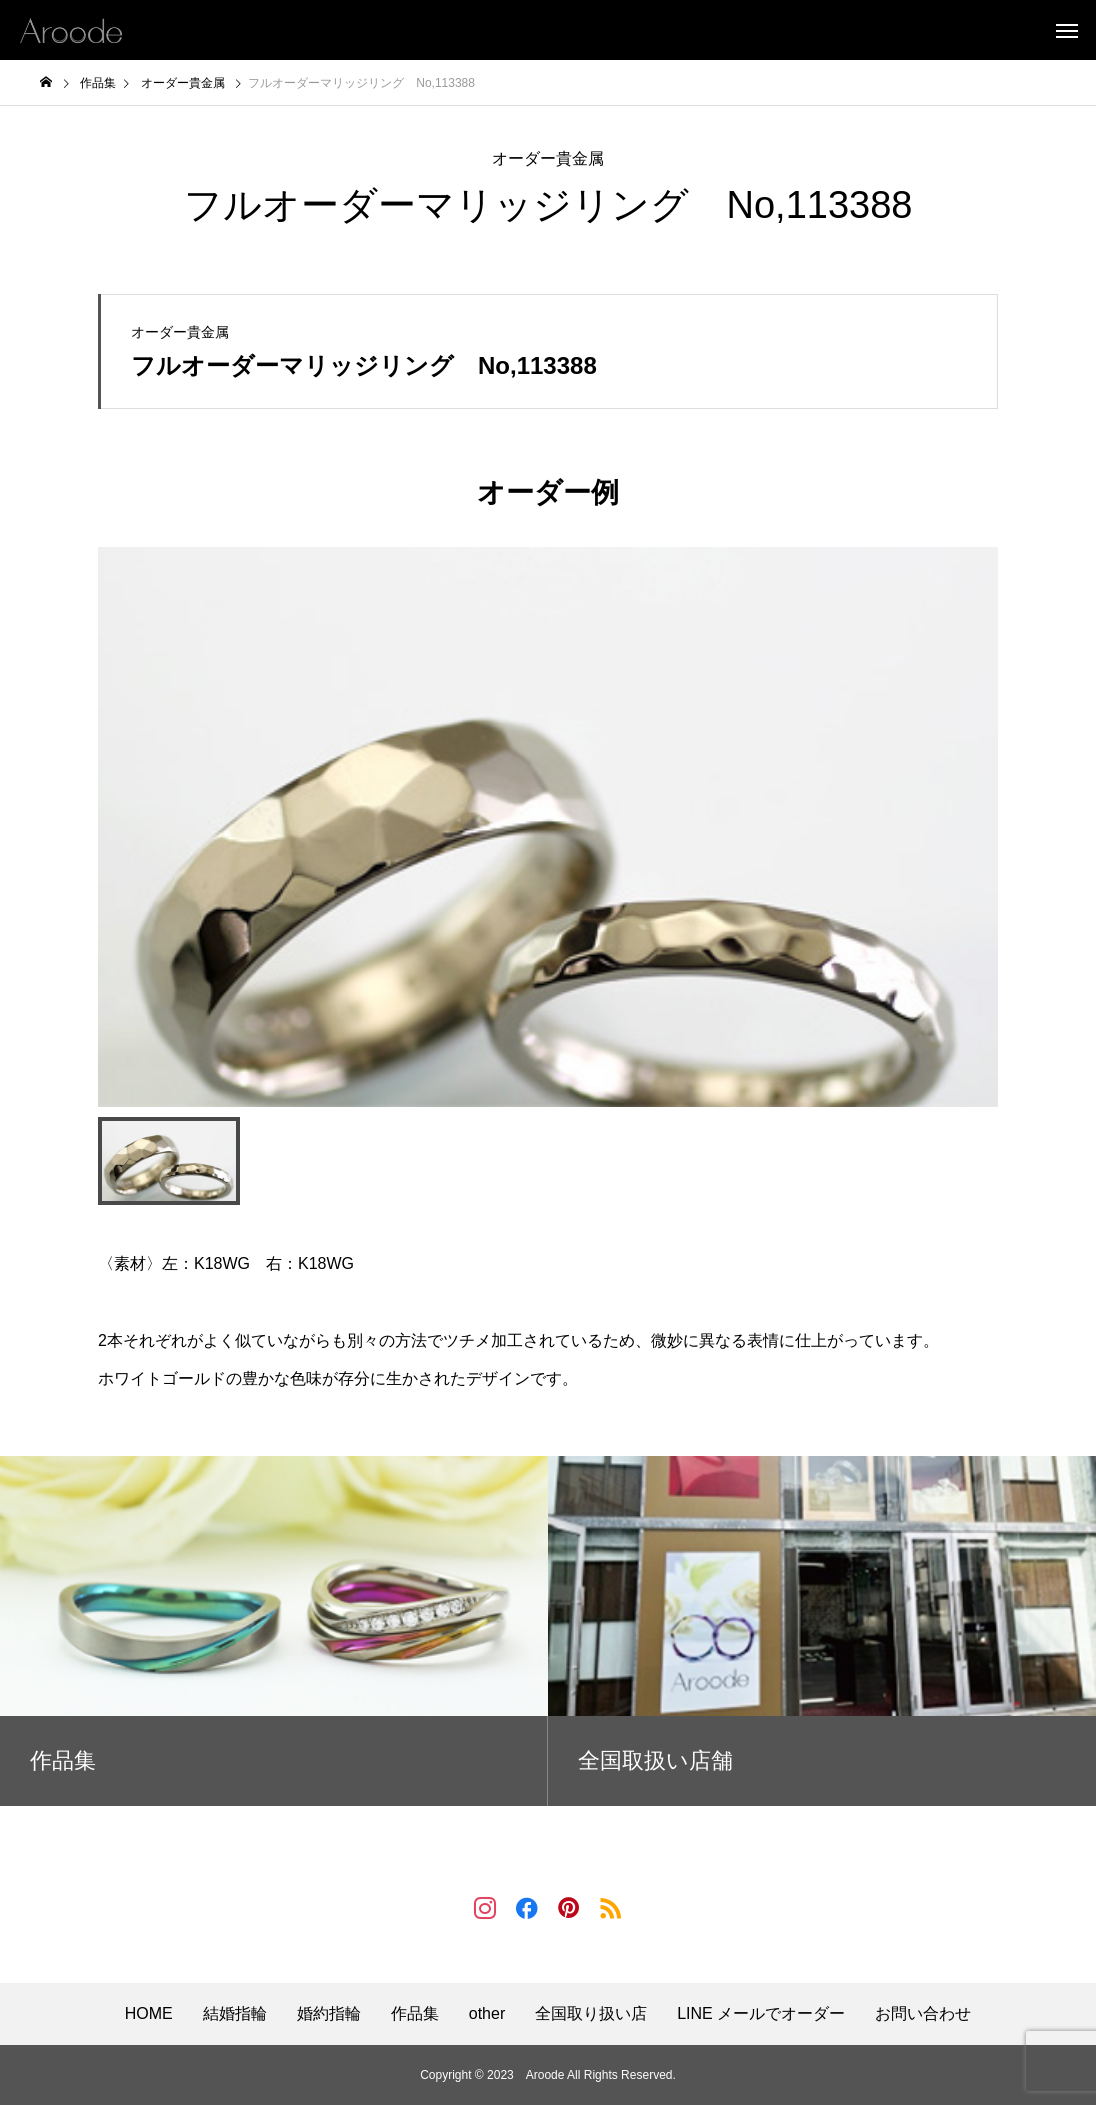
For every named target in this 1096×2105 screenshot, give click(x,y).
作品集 (415, 2014)
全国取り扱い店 (591, 2014)
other (487, 2014)
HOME (149, 2014)
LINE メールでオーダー (761, 2014)
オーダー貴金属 (548, 158)
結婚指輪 (235, 2014)
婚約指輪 (329, 2014)
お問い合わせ (923, 2014)
